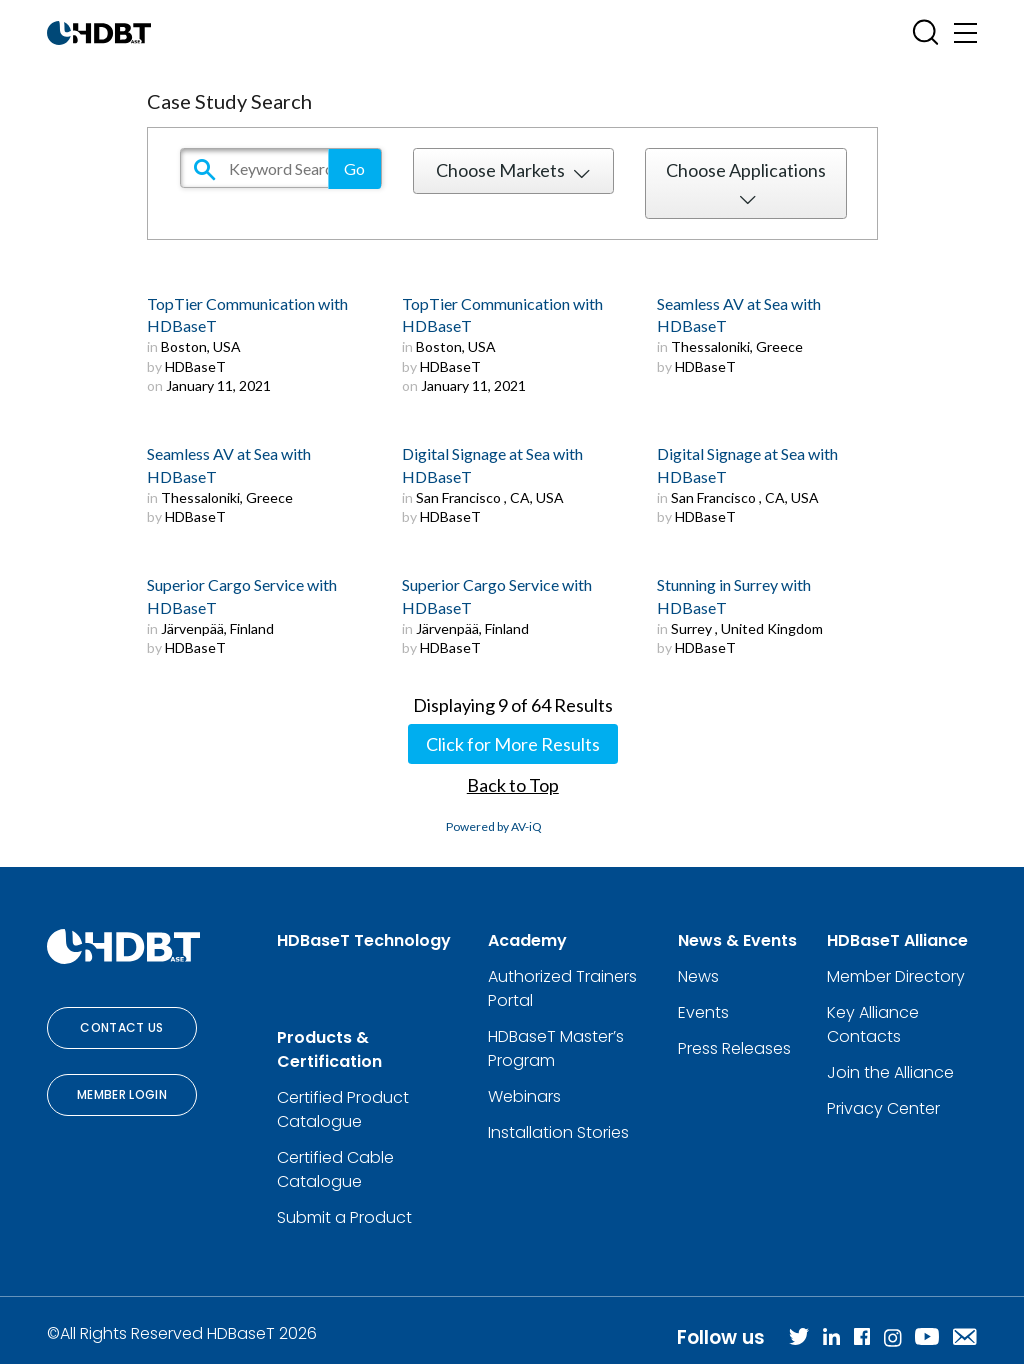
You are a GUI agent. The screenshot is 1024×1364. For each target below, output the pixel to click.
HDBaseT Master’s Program (556, 1048)
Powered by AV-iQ (494, 826)
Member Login (122, 1094)
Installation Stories (558, 1132)
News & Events (737, 940)
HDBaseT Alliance (897, 940)
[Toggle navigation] (965, 32)
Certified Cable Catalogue (335, 1169)
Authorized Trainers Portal (562, 988)
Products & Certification (329, 1049)
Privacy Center (883, 1108)
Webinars (524, 1096)
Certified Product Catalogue (343, 1109)
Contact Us (122, 1027)
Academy (527, 940)
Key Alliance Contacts (873, 1024)
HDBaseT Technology (364, 940)
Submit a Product (344, 1217)
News (698, 976)
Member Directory (896, 976)
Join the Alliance (890, 1072)
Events (703, 1012)
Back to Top (513, 785)
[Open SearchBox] (925, 32)
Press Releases (734, 1048)
